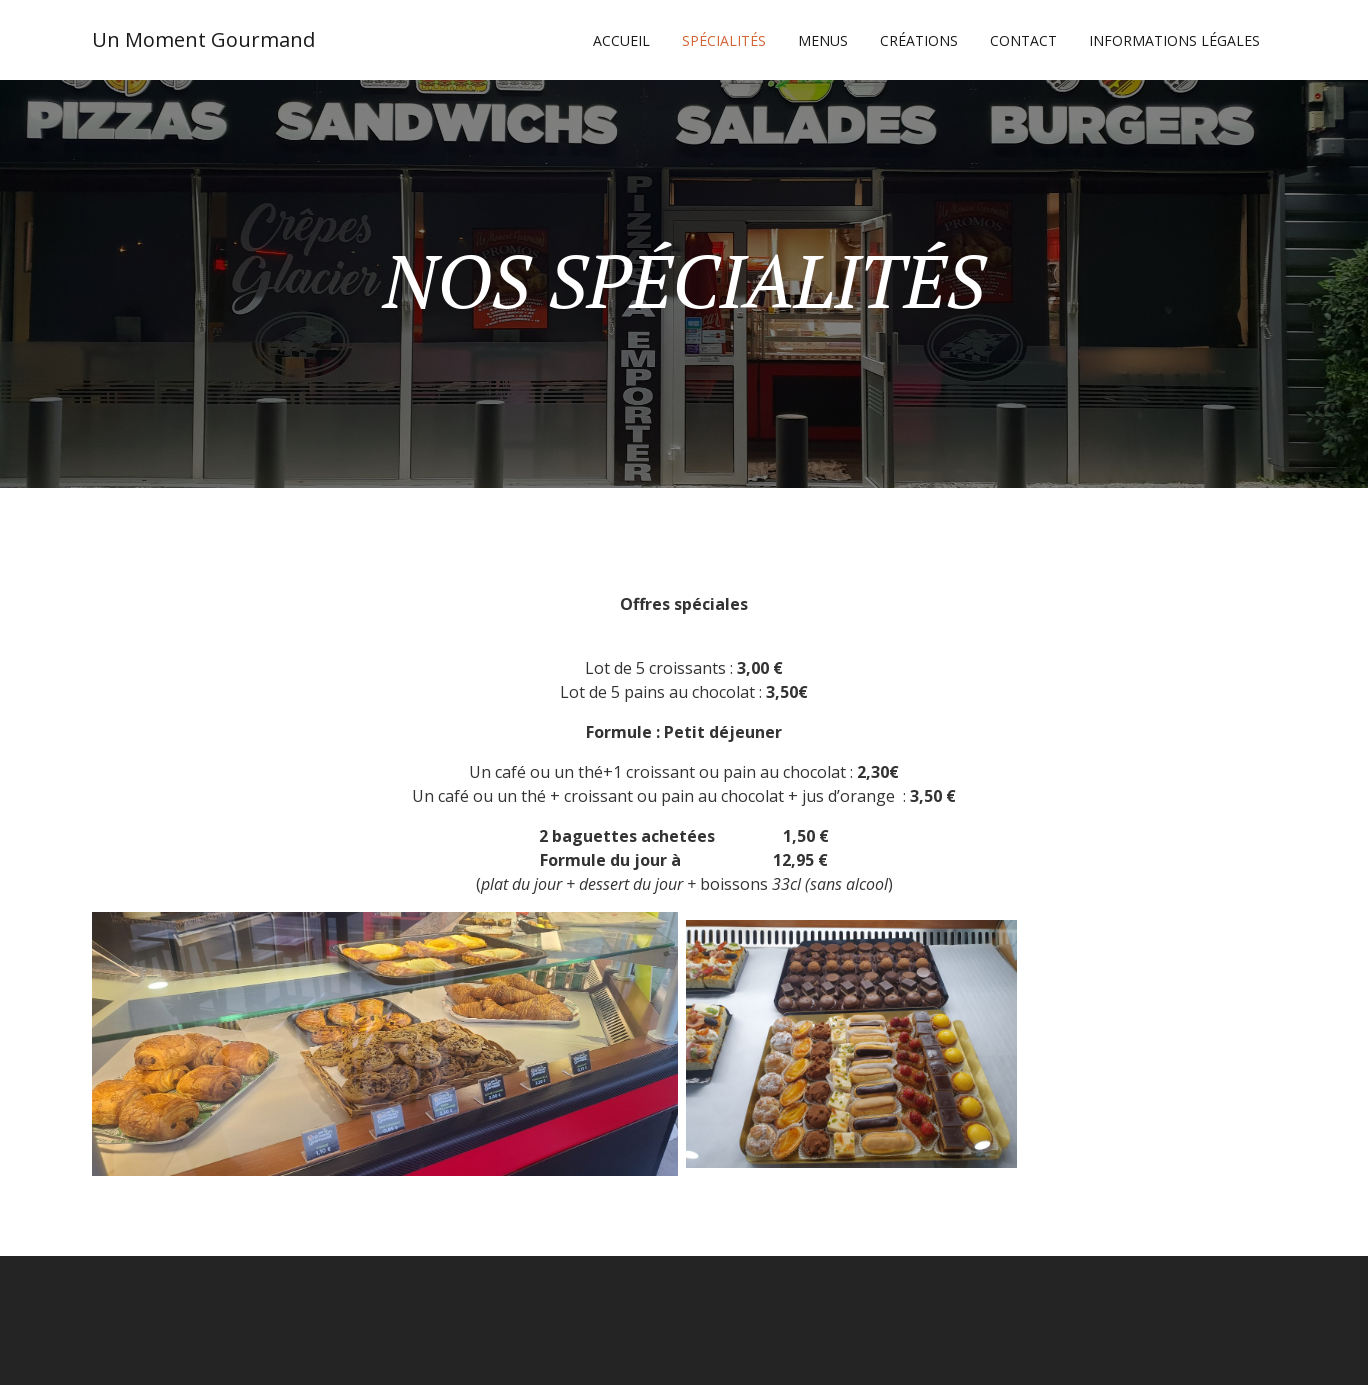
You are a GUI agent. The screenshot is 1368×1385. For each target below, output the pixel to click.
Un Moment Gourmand (203, 39)
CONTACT (1023, 40)
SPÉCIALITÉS (724, 40)
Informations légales (1174, 40)
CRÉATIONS (919, 40)
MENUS (823, 40)
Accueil (621, 40)
